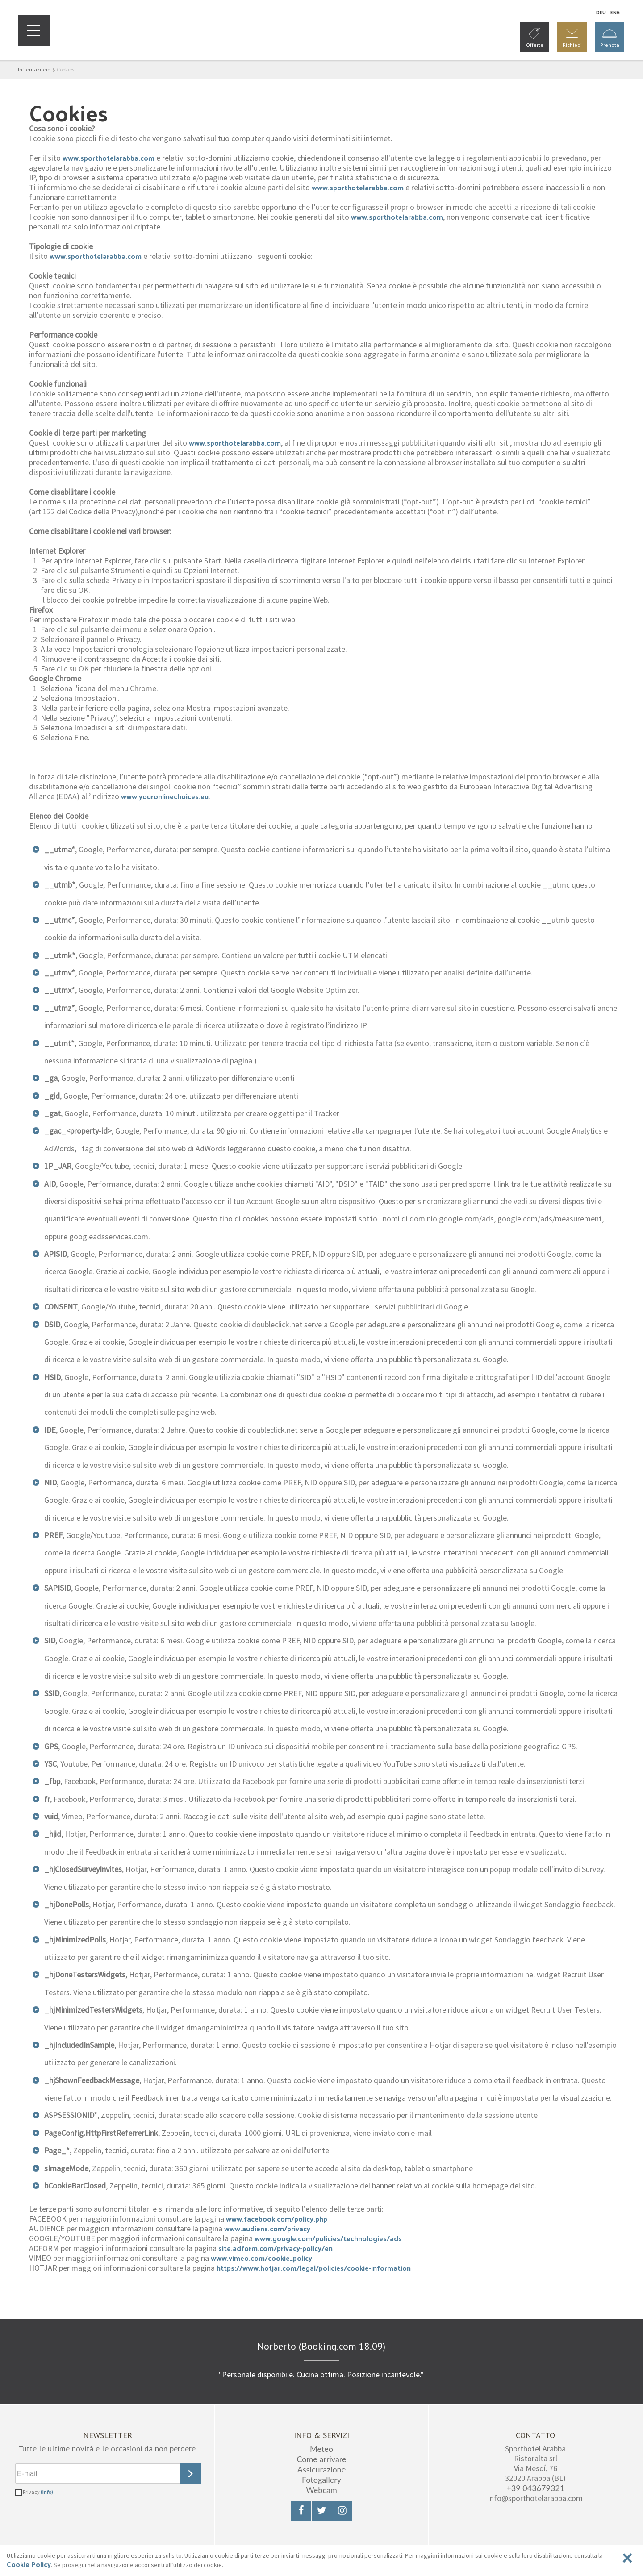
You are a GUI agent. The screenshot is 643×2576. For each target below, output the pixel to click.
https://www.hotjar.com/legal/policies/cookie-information (314, 2267)
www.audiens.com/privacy (267, 2228)
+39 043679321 (535, 2488)
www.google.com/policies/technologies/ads (328, 2238)
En (615, 12)
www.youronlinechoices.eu (165, 796)
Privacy (38, 2491)
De (601, 12)
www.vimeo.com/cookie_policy (261, 2257)
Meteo (321, 2449)
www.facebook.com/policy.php (276, 2218)
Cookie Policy (29, 2564)
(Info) (47, 2491)
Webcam (321, 2490)
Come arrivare (321, 2459)
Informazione (34, 69)
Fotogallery (321, 2479)
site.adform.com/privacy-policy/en (275, 2248)
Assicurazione (321, 2469)
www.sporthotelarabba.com (108, 157)
